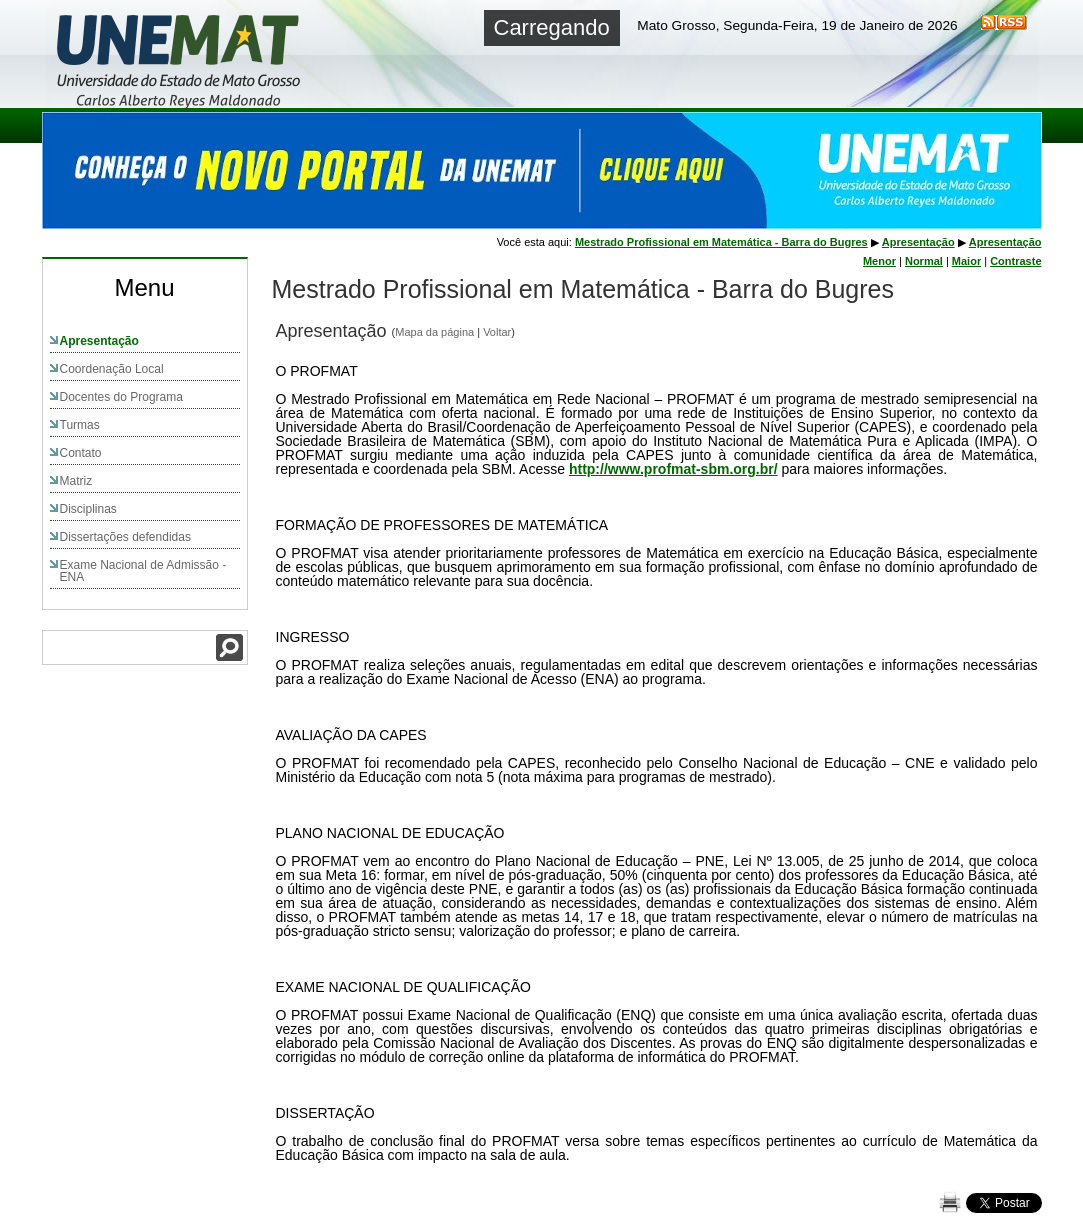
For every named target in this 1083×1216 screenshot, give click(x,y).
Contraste (1015, 261)
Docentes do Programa (121, 397)
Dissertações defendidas (125, 537)
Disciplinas (88, 509)
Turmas (80, 425)
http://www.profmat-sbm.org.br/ (673, 469)
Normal (924, 261)
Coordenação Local (112, 369)
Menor (879, 261)
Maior (966, 261)
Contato (81, 453)
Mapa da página (434, 332)
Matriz (76, 481)
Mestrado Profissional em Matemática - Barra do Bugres (721, 242)
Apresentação (99, 341)
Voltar (497, 332)
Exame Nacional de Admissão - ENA (143, 571)
